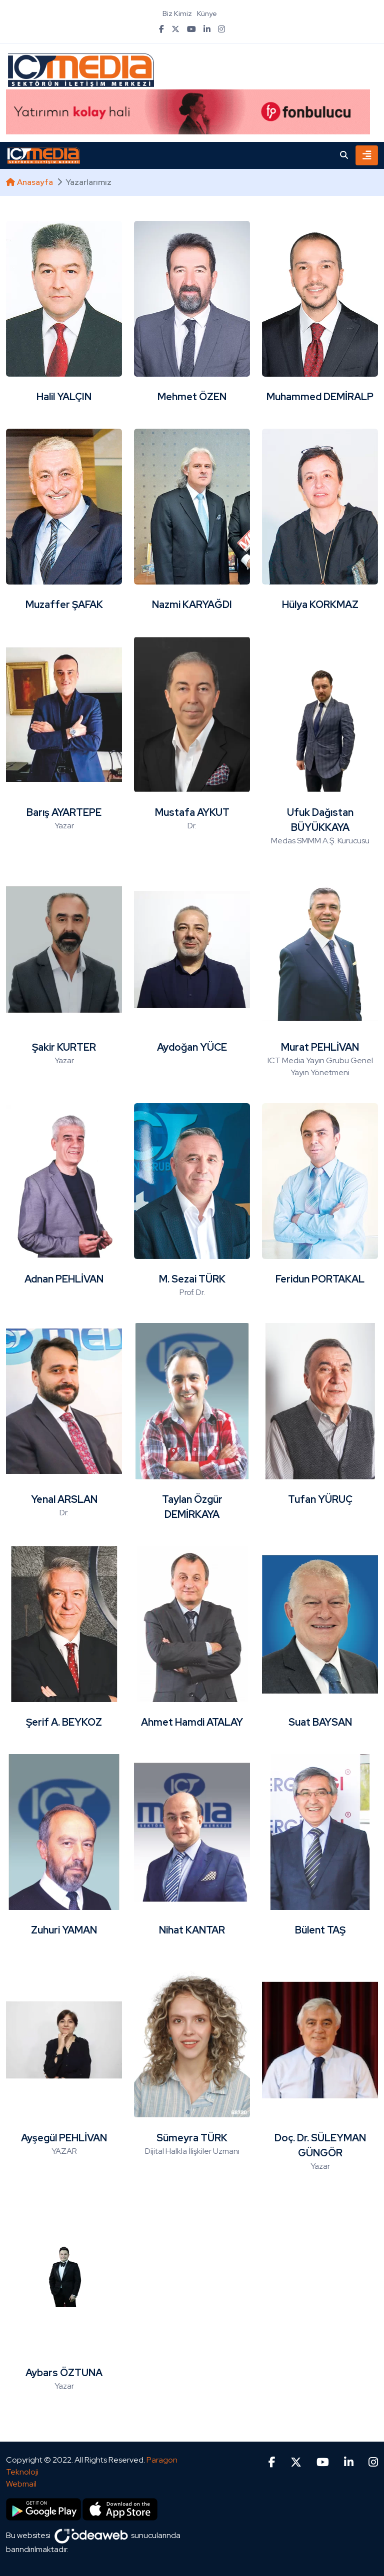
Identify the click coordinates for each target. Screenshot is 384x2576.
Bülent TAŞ (320, 1930)
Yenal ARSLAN (64, 1499)
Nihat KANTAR (192, 1930)
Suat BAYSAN (320, 1722)
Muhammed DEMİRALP (320, 396)
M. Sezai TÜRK (192, 1279)
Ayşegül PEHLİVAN (64, 2137)
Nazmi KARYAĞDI (192, 604)
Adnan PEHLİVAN (64, 1279)
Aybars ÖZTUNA (64, 2372)
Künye (207, 13)
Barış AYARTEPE (64, 812)
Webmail (21, 2484)
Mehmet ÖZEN (192, 396)
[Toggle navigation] (367, 155)
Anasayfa (29, 182)
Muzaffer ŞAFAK (64, 604)
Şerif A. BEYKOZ (64, 1722)
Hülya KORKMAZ (320, 604)
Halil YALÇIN (64, 396)
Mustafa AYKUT (192, 812)
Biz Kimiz (177, 13)
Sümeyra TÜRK (192, 2137)
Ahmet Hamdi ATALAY (192, 1722)
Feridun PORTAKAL (320, 1279)
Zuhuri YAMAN (64, 1930)
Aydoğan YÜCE (192, 1047)
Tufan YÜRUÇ (320, 1499)
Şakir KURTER (64, 1047)
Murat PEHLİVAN (320, 1047)
